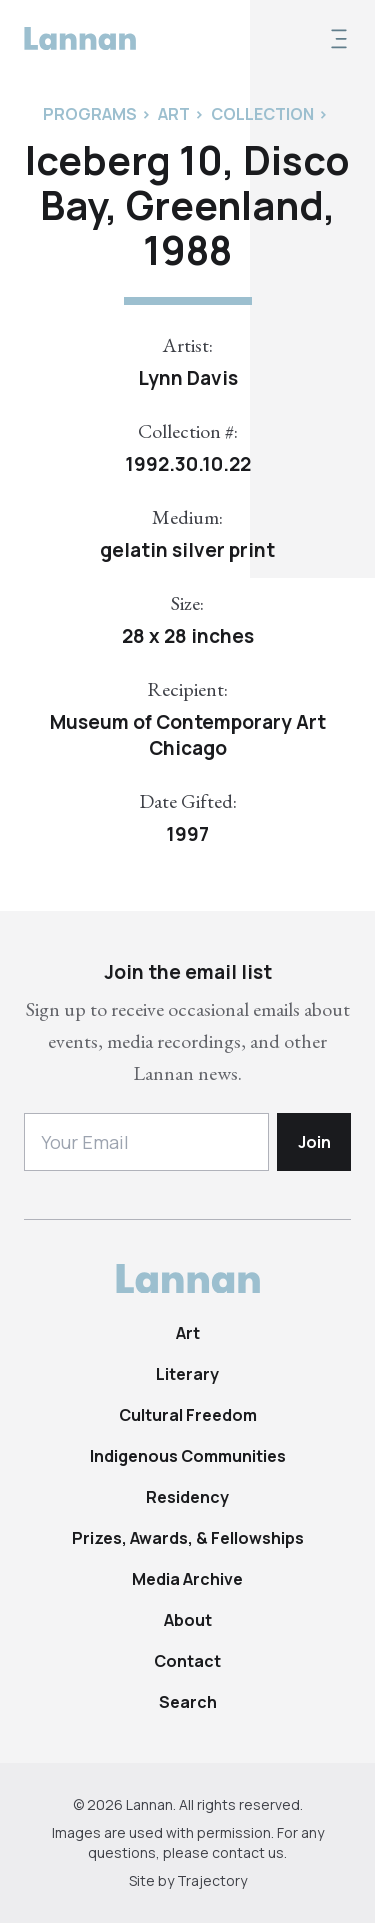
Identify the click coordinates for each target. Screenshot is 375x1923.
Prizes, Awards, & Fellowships (188, 1538)
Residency (187, 1497)
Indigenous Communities (188, 1456)
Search (188, 1702)
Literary (187, 1374)
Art (188, 1333)
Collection (262, 114)
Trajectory (212, 1880)
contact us (248, 1852)
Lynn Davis (188, 378)
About (188, 1620)
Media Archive (187, 1579)
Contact (187, 1661)
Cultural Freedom (188, 1415)
